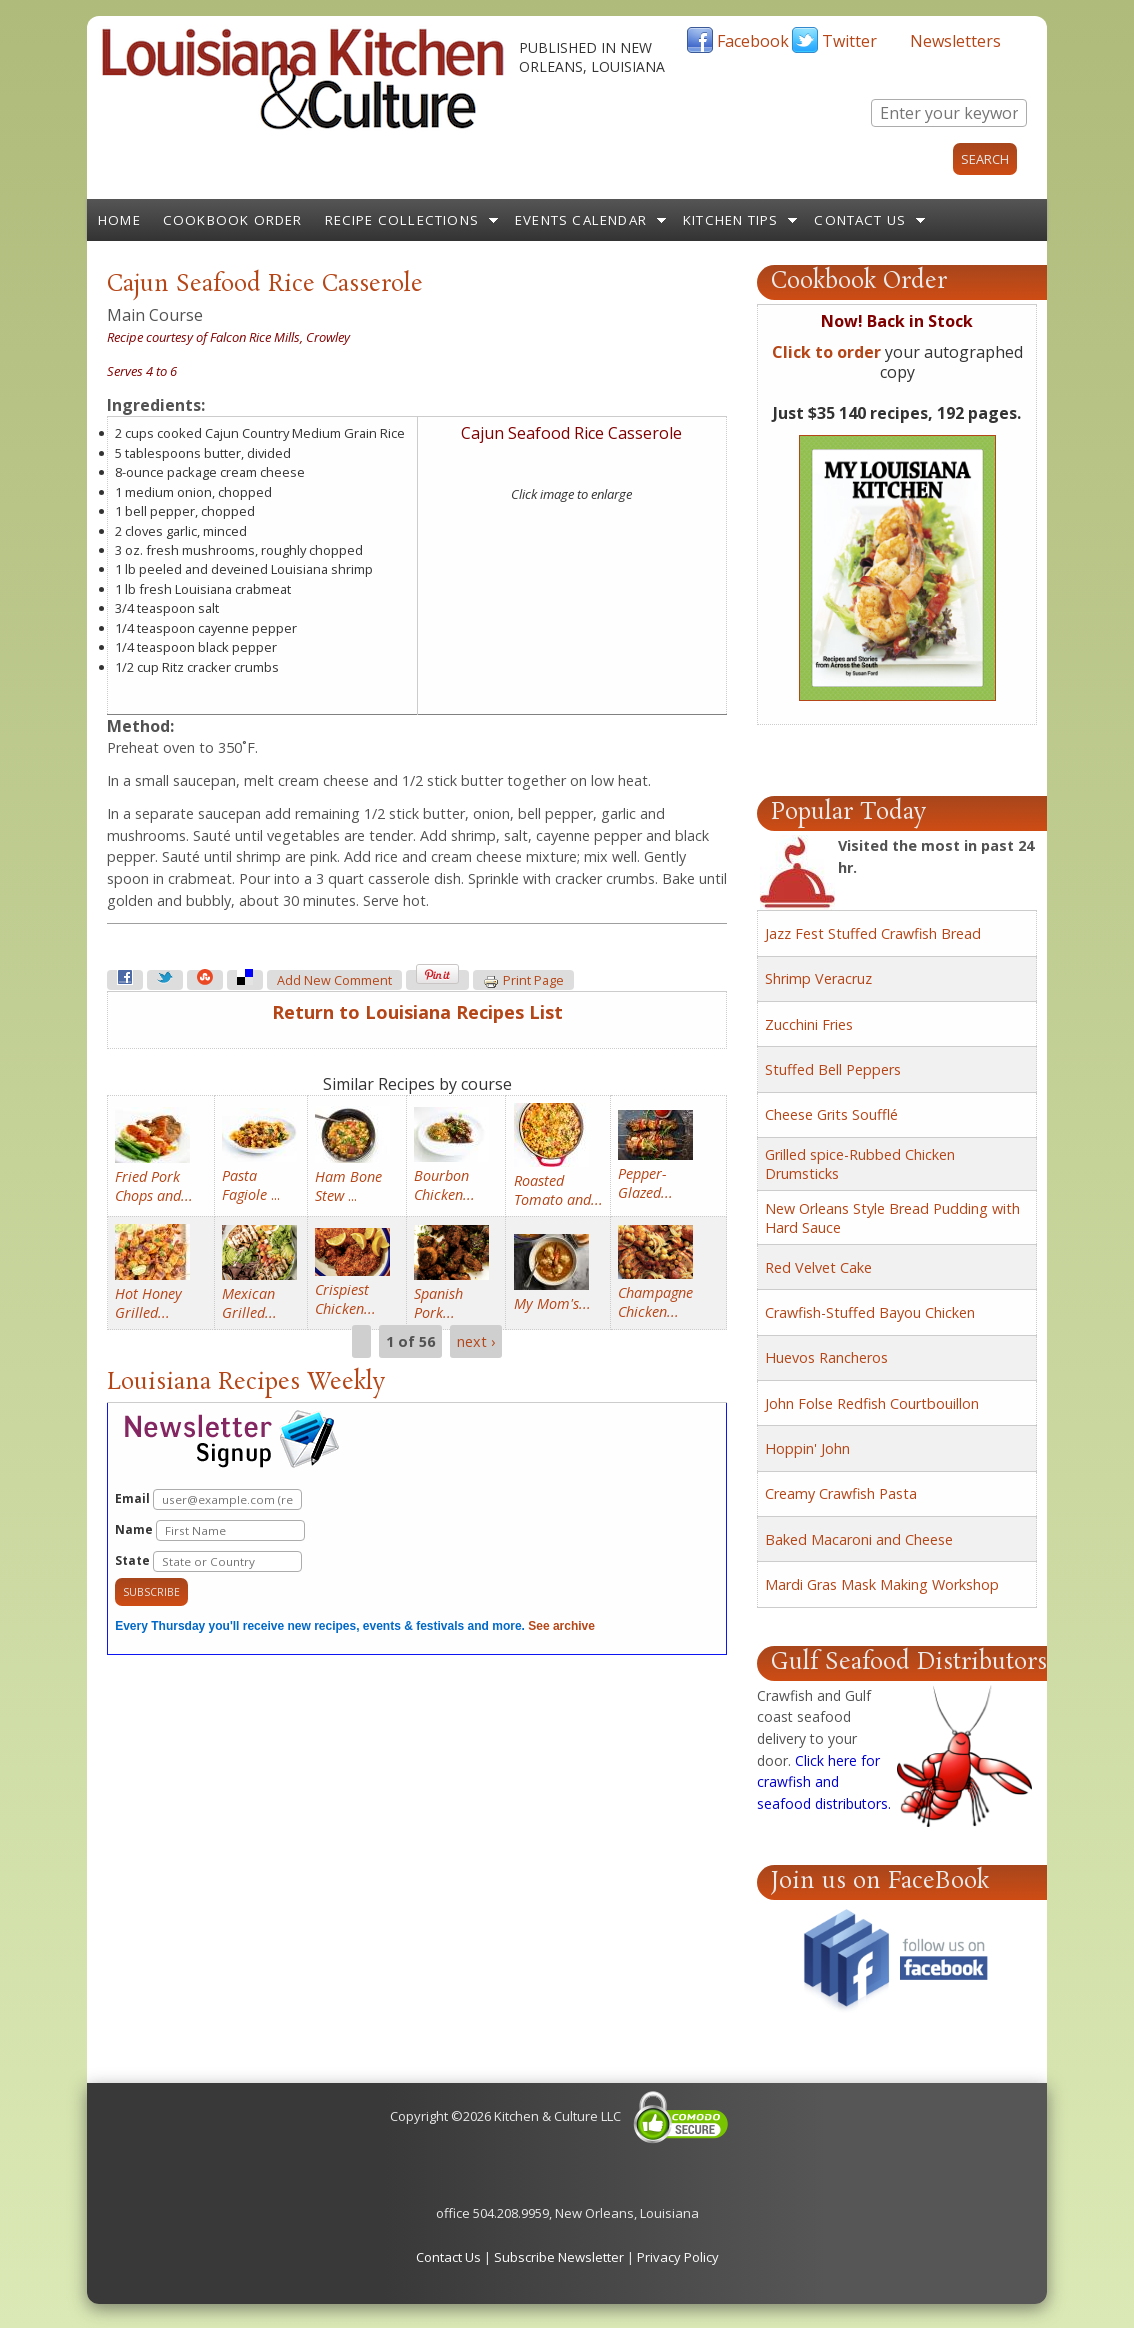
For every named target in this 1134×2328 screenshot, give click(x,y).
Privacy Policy (678, 2257)
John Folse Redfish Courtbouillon (872, 1403)
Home (119, 220)
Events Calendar (581, 220)
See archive (561, 1626)
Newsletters (955, 41)
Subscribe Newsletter (559, 2257)
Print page (523, 981)
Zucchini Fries (809, 1024)
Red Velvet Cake (818, 1267)
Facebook (753, 41)
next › (476, 1341)
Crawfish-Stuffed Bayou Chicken (870, 1312)
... (251, 1185)
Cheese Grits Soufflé (831, 1114)
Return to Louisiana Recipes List (417, 1012)
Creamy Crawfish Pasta (841, 1493)
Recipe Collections (402, 220)
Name (210, 1530)
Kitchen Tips (730, 220)
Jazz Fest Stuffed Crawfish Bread (873, 933)
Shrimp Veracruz (818, 978)
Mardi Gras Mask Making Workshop (882, 1584)
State (208, 1561)
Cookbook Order (233, 220)
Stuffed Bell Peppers (833, 1069)
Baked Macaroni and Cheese (859, 1539)
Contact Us (860, 220)
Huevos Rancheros (826, 1357)
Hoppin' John (807, 1448)
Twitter (849, 41)
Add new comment (334, 980)
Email (208, 1499)
